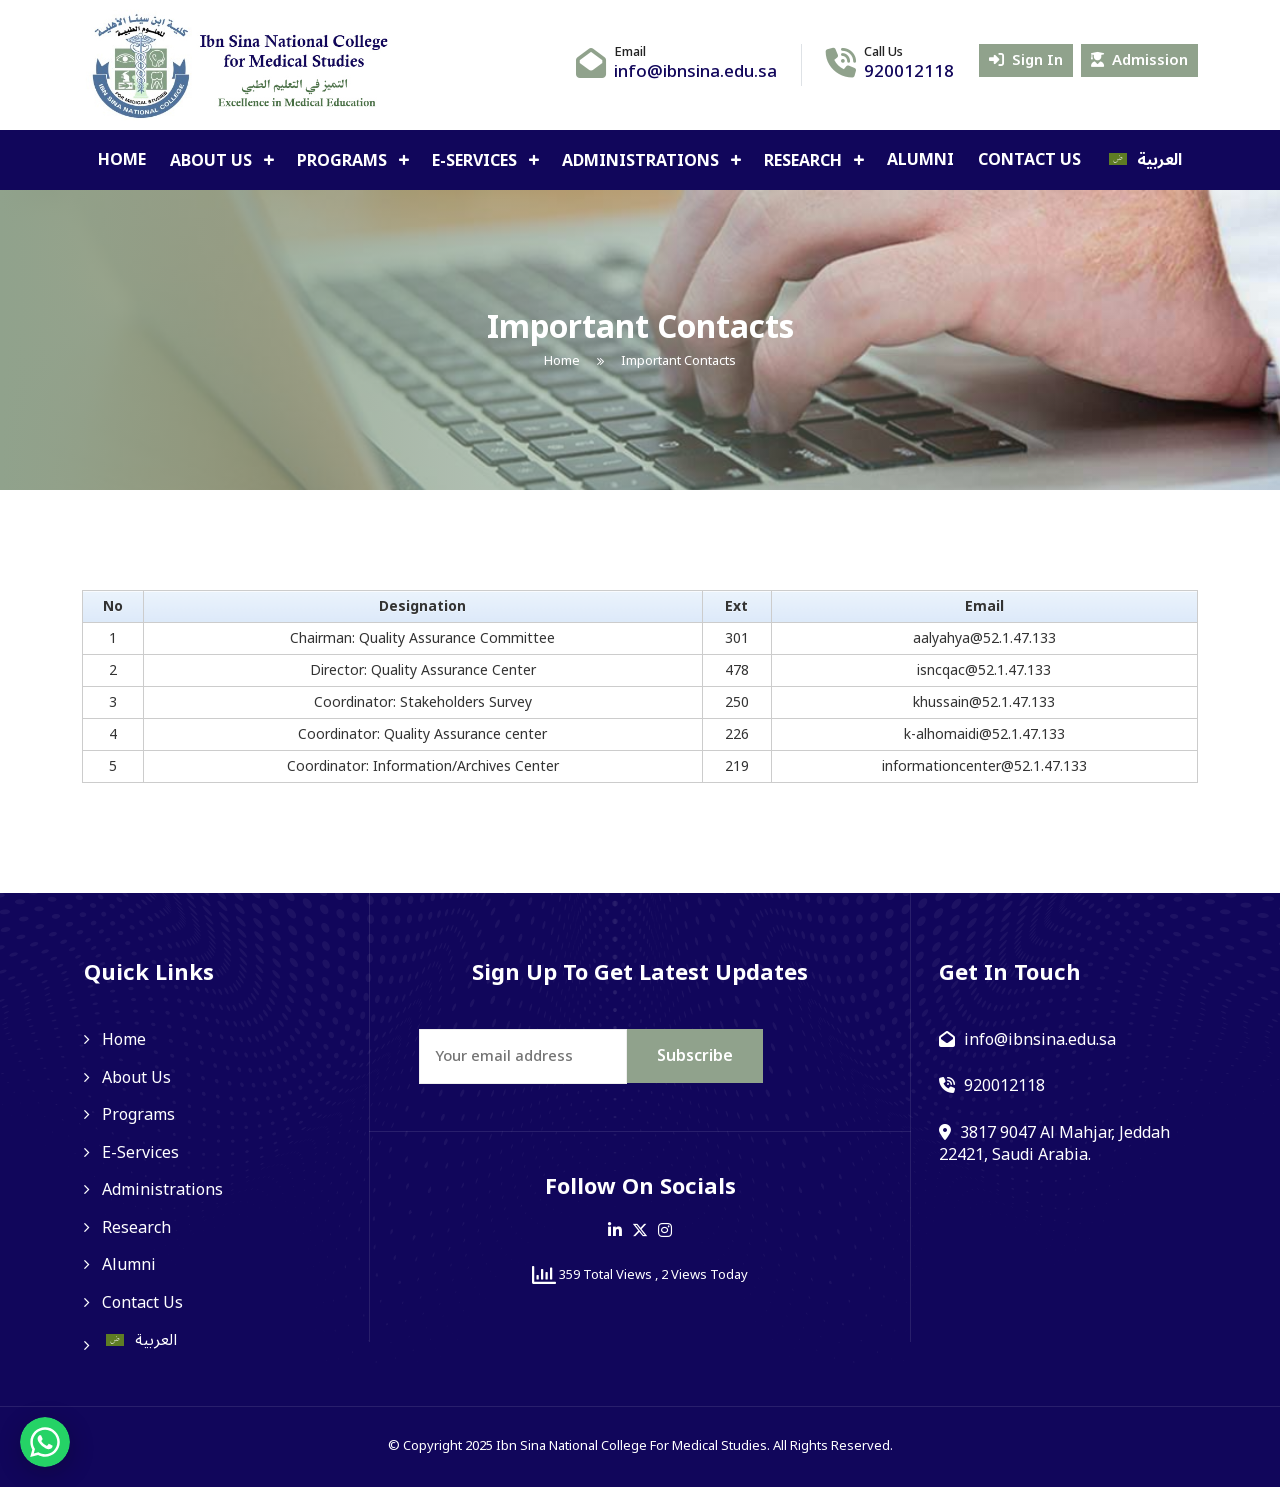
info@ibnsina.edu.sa (695, 72)
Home (122, 160)
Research (805, 161)
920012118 (909, 72)
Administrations (642, 161)
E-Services (476, 161)
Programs (344, 161)
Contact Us (1029, 160)
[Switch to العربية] (1144, 160)
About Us (213, 161)
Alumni (920, 160)
